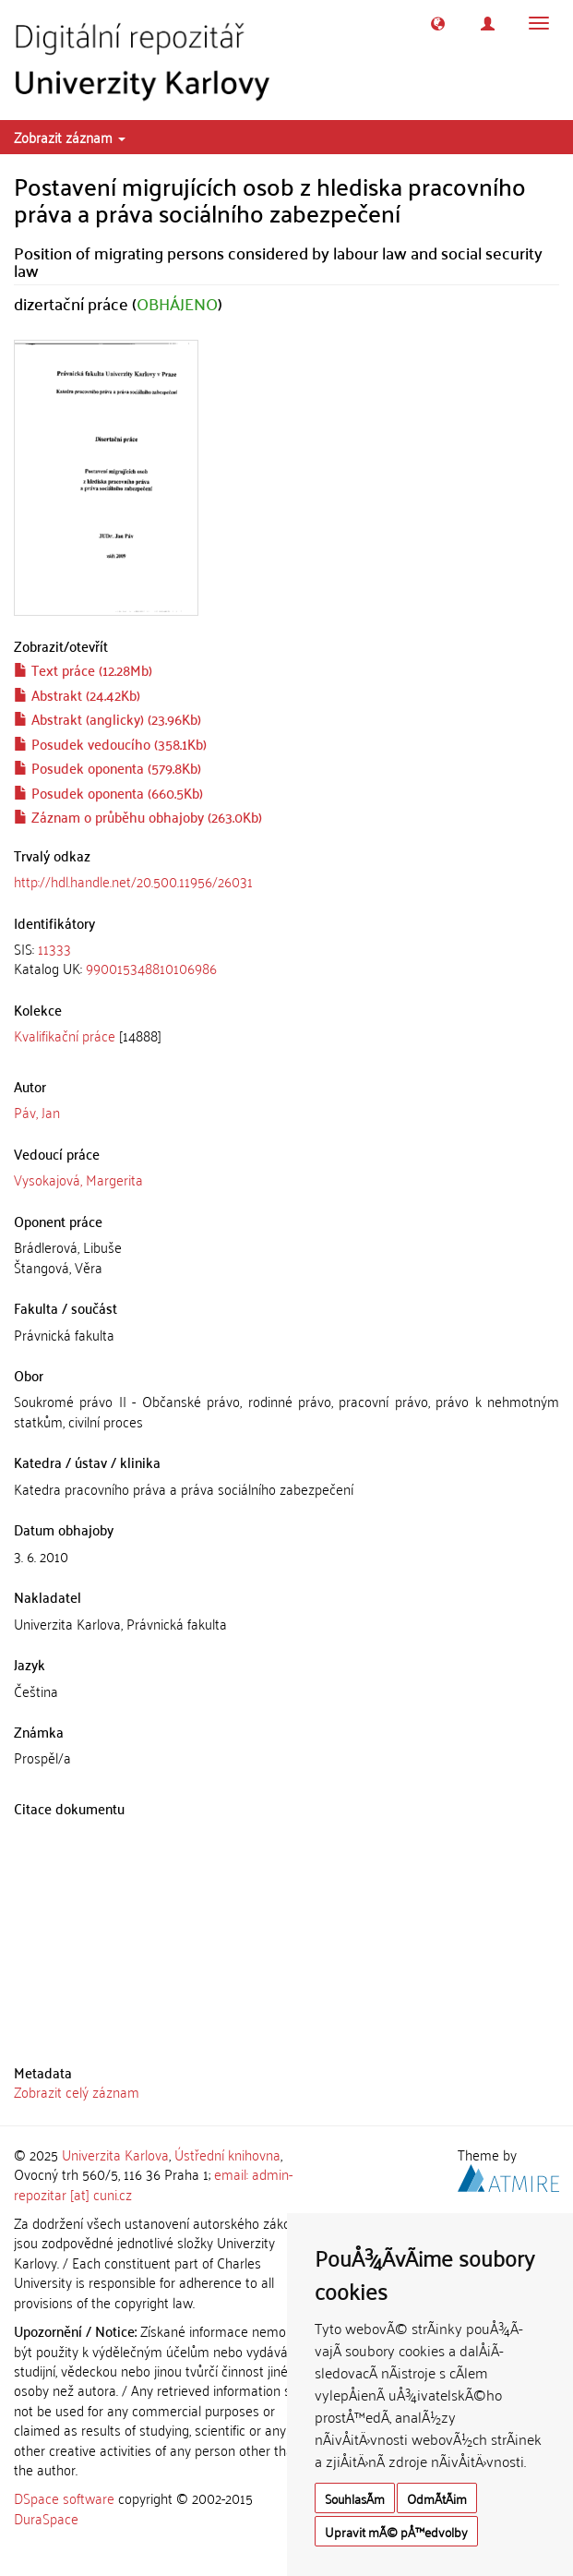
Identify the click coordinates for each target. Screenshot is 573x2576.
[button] (438, 23)
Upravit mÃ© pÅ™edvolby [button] (396, 2531)
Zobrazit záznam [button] (69, 137)
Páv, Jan (37, 1112)
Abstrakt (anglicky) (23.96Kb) (107, 718)
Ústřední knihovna (227, 2154)
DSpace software (64, 2497)
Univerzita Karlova (115, 2154)
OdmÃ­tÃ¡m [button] (437, 2498)
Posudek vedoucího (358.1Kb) (110, 743)
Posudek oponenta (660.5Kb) (108, 792)
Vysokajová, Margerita (78, 1179)
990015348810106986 (151, 968)
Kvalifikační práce (64, 1035)
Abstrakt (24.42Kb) (77, 694)
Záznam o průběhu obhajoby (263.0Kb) (138, 816)
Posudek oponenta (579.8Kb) (107, 767)
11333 (54, 948)
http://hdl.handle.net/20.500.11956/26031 (133, 881)
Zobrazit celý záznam (76, 2091)
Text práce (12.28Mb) (83, 669)
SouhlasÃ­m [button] (355, 2498)
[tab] (286, 959)
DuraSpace (46, 2518)
